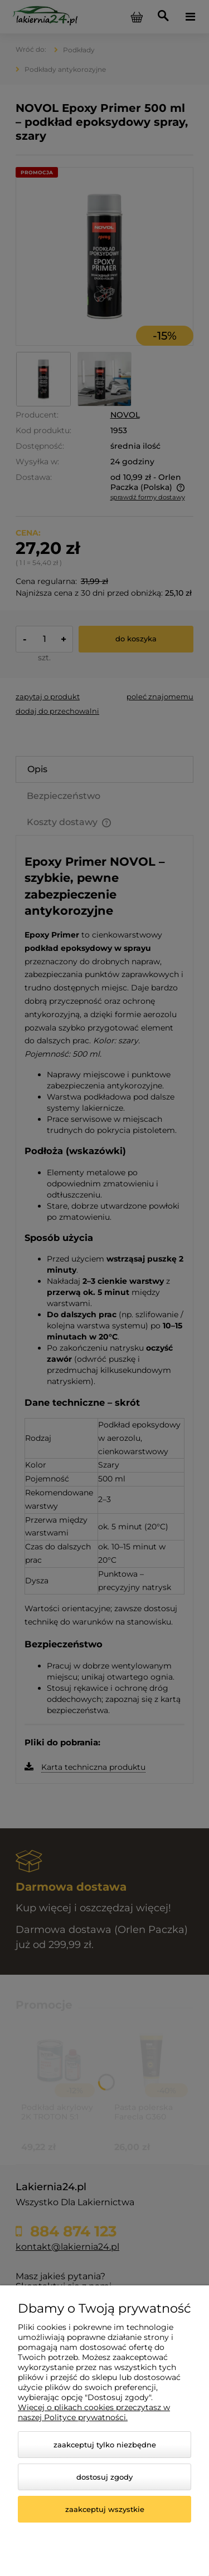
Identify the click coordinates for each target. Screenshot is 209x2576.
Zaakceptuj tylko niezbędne (105, 2444)
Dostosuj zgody (104, 2476)
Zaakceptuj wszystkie (104, 2509)
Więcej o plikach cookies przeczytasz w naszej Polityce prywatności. (94, 2412)
